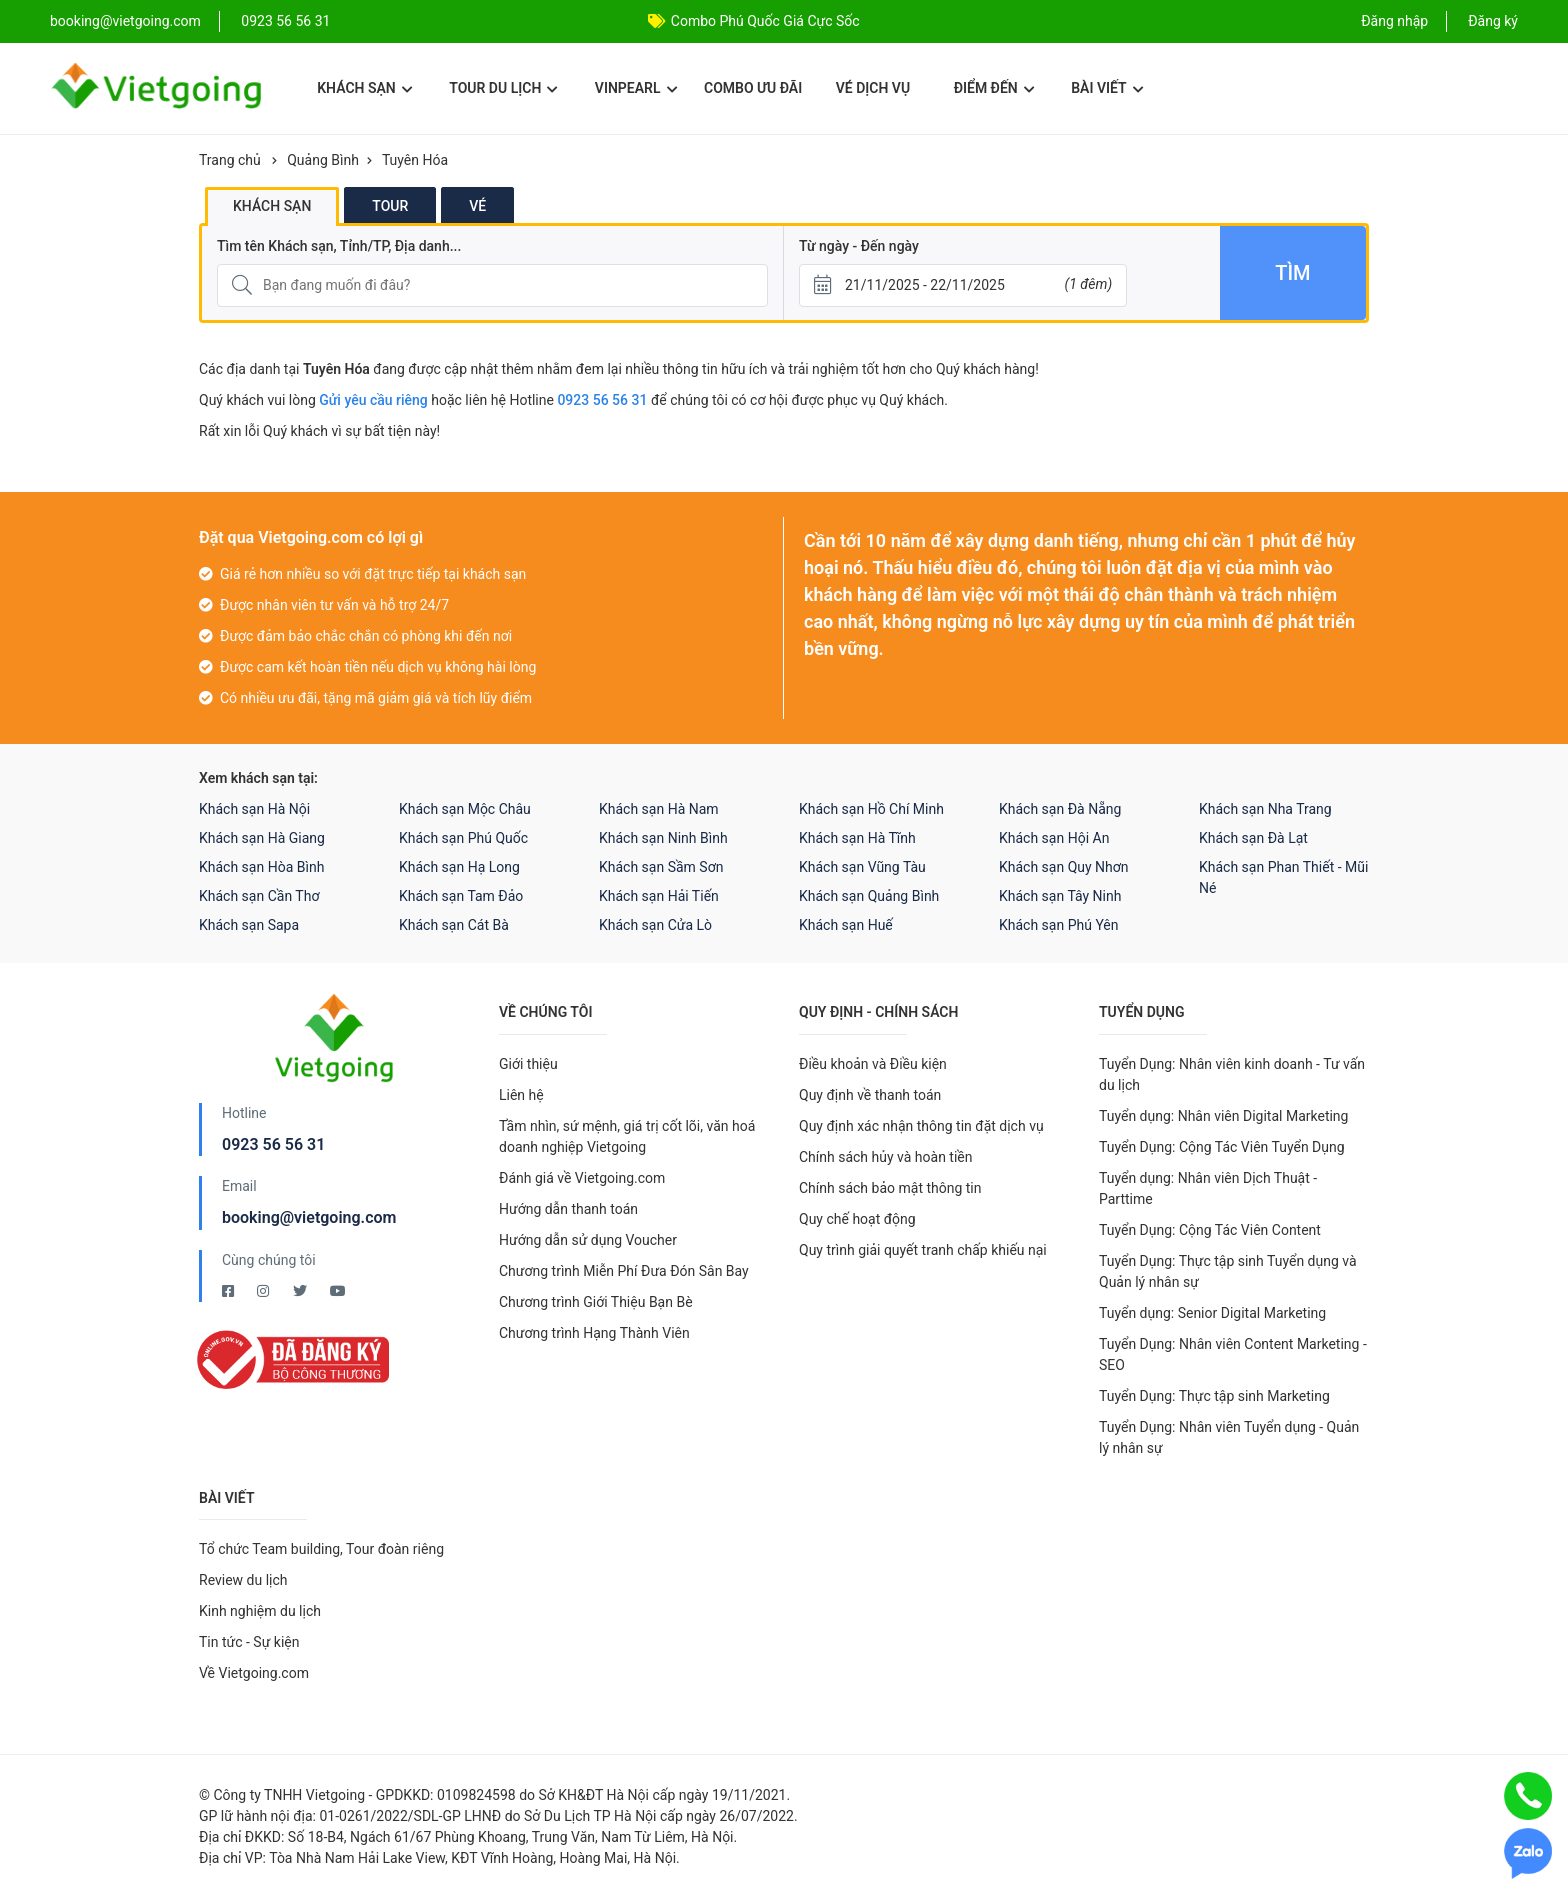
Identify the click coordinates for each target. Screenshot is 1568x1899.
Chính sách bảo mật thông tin (890, 1188)
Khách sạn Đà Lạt (1253, 838)
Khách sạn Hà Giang (262, 838)
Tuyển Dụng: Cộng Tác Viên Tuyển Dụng (1222, 1147)
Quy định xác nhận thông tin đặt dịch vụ (921, 1126)
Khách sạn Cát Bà (454, 925)
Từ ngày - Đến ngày (859, 246)
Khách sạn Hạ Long (459, 867)
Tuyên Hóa (415, 160)
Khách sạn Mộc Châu (465, 809)
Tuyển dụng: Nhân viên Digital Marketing (1223, 1116)
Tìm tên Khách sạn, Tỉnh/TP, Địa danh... (339, 246)
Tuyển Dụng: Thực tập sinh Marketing (1214, 1396)
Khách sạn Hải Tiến (659, 896)
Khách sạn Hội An (1054, 838)
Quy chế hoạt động (857, 1219)
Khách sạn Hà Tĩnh (857, 838)
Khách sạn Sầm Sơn (661, 867)
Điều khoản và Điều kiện (873, 1064)
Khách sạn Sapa (249, 925)
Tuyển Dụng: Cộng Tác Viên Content (1210, 1230)
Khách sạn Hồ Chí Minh (871, 809)
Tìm (1292, 273)
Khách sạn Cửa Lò (655, 925)
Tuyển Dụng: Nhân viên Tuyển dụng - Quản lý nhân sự (1229, 1437)
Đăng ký (1493, 21)
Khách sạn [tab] (272, 206)
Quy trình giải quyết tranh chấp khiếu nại (923, 1250)
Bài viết (1107, 88)
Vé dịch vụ (873, 88)
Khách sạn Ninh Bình (663, 838)
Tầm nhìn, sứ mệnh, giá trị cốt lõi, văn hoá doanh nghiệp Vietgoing (627, 1136)
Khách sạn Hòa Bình (261, 867)
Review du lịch (243, 1580)
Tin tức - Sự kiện (249, 1642)
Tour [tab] (390, 206)
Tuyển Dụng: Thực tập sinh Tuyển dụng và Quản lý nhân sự (1228, 1271)
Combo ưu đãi (753, 88)
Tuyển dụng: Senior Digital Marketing (1212, 1313)
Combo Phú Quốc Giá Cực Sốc (765, 21)
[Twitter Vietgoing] (301, 1291)
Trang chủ (230, 160)
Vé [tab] (477, 206)
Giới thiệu (528, 1064)
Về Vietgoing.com (254, 1673)
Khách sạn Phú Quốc (463, 838)
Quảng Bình (323, 160)
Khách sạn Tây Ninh (1060, 896)
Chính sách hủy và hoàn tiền (886, 1157)
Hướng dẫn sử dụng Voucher (588, 1240)
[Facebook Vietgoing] (229, 1291)
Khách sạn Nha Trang (1265, 809)
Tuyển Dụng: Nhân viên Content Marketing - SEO (1233, 1354)
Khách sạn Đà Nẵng (1060, 809)
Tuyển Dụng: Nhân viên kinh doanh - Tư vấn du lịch (1232, 1074)
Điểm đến (994, 88)
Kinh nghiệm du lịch (260, 1611)
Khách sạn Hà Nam (659, 809)
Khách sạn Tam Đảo (461, 896)
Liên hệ (521, 1095)
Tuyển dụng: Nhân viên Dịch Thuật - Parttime (1208, 1188)
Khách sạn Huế (846, 925)
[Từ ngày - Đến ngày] (963, 285)
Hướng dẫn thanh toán (568, 1209)
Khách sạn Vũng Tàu (862, 867)
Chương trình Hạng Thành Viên (594, 1333)
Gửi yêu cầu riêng (373, 400)
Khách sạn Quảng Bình (869, 896)
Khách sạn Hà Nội (254, 809)
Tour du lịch (503, 88)
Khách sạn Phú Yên (1059, 925)
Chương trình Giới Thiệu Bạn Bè (596, 1302)
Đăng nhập (1394, 21)
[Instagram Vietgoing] (264, 1291)
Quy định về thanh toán (870, 1095)
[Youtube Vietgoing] (338, 1291)
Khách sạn (364, 88)
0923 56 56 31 (285, 21)
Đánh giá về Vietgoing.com (582, 1178)
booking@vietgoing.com (309, 1217)
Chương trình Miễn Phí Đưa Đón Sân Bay (624, 1271)
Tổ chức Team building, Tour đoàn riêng (321, 1549)
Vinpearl (636, 88)
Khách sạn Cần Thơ (259, 896)
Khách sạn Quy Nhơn (1064, 867)
